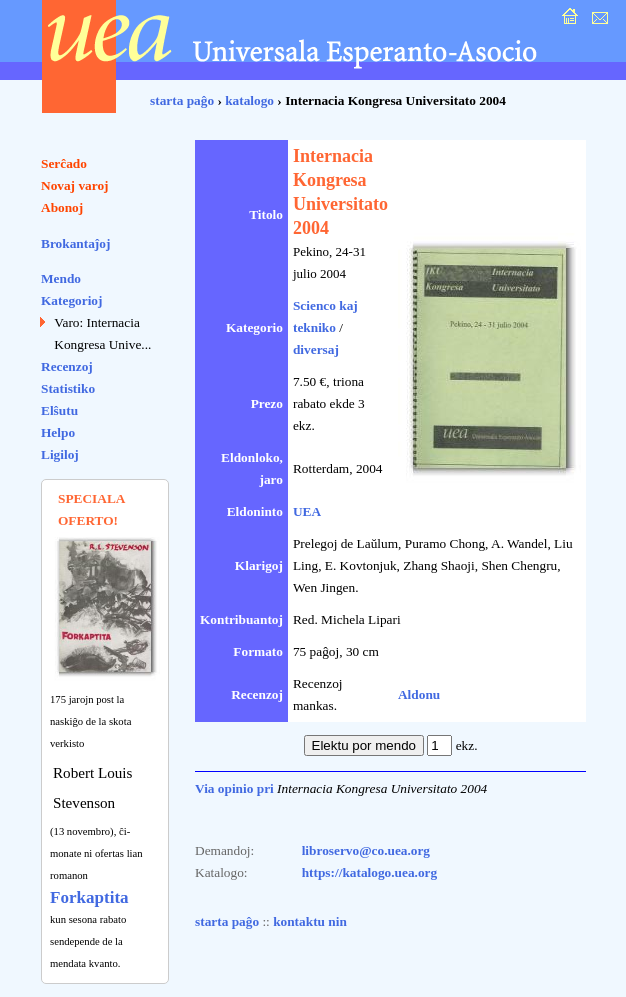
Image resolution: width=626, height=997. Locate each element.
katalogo (249, 100)
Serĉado (64, 163)
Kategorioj (71, 300)
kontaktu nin (310, 921)
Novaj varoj (75, 185)
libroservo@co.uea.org (366, 850)
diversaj (316, 349)
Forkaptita (89, 897)
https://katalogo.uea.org (370, 872)
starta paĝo (182, 100)
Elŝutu (59, 410)
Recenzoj (67, 366)
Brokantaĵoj (75, 243)
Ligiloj (60, 454)
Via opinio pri (234, 788)
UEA (307, 511)
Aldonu (419, 694)
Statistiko (68, 388)
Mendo (61, 278)
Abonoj (62, 207)
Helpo (58, 432)
